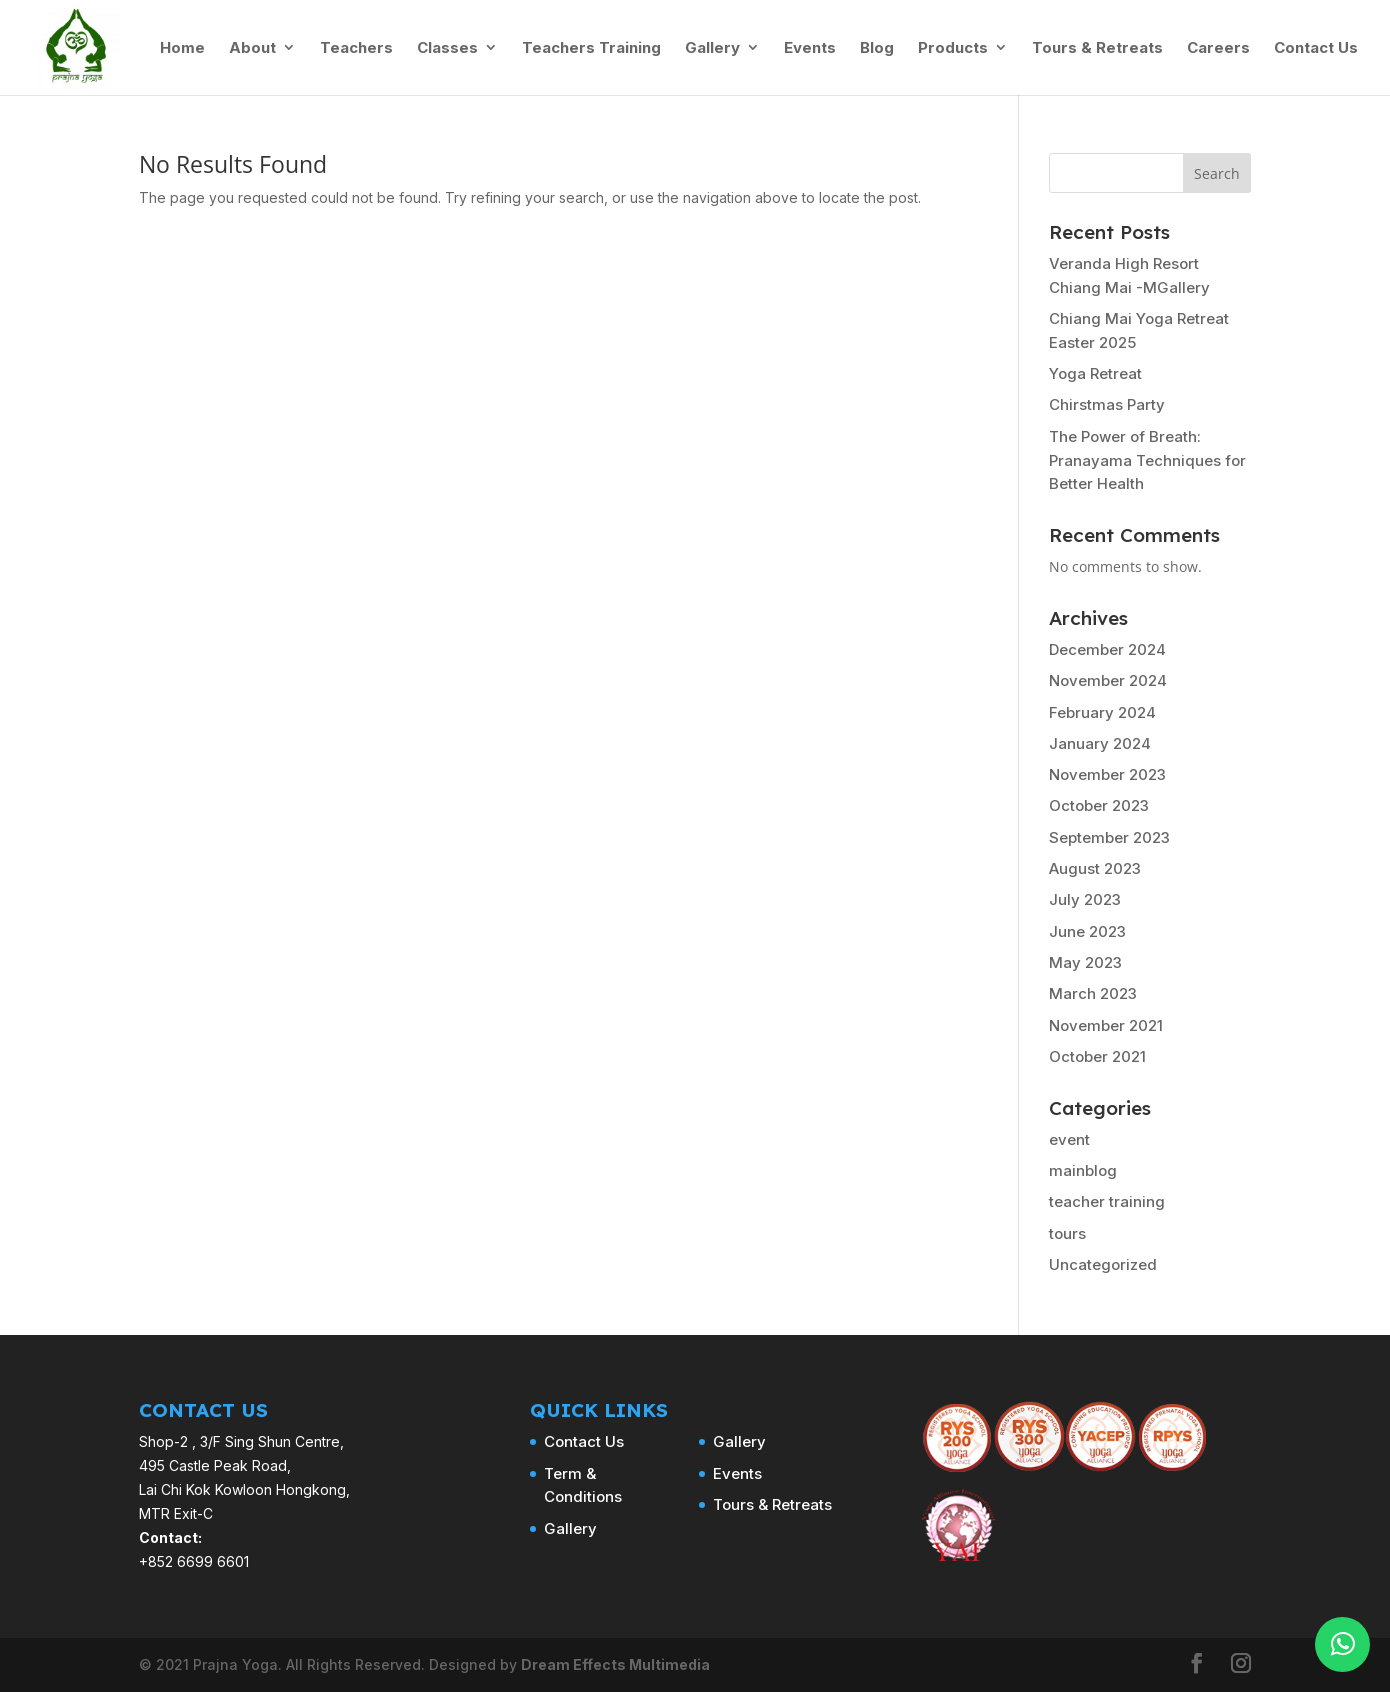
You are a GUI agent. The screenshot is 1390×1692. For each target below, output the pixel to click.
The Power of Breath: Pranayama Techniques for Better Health (1147, 460)
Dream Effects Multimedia (615, 1664)
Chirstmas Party (1107, 404)
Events (810, 48)
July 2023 (1085, 899)
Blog (877, 48)
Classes (447, 48)
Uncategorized (1103, 1264)
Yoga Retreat (1095, 373)
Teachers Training (591, 48)
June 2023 (1087, 931)
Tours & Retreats (1097, 48)
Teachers (356, 48)
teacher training (1107, 1201)
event (1069, 1139)
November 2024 (1108, 680)
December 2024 (1107, 649)
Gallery (712, 48)
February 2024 (1102, 712)
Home (182, 48)
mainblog (1083, 1170)
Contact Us (1316, 48)
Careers (1218, 48)
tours (1067, 1233)
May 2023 (1085, 962)
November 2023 (1107, 774)
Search (1217, 173)
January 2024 (1100, 743)
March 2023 (1093, 993)
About (252, 48)
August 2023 (1095, 868)
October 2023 (1099, 805)
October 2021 (1097, 1056)
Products (953, 48)
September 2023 (1109, 837)
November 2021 (1106, 1025)
